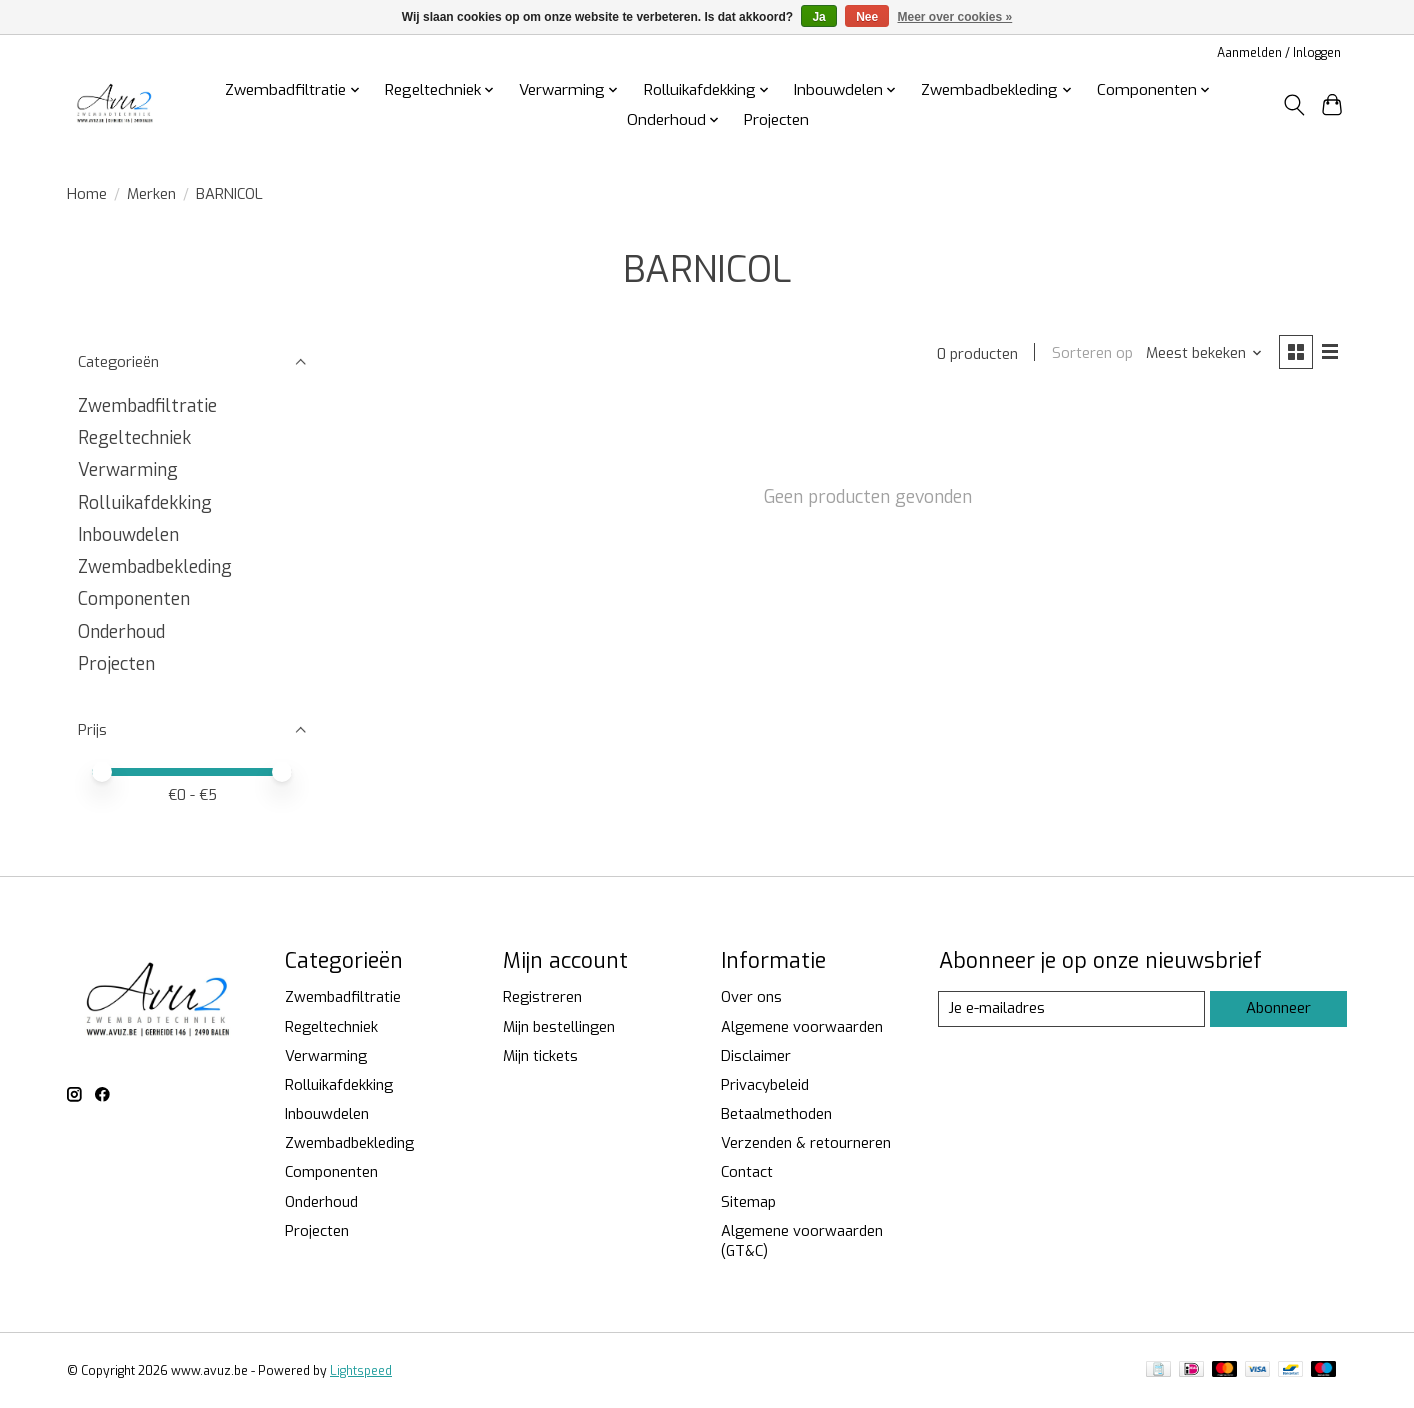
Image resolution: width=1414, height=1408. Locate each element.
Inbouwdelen (128, 535)
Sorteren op (1090, 354)
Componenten (134, 599)
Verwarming (128, 470)
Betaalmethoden (776, 1114)
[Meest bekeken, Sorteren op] (1203, 354)
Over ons (751, 997)
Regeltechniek (134, 438)
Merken (151, 194)
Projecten (776, 120)
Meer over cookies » (955, 17)
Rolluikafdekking (145, 503)
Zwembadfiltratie (147, 406)
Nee (867, 17)
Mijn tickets (540, 1056)
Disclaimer (756, 1056)
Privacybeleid (765, 1085)
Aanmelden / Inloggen (1279, 53)
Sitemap (748, 1202)
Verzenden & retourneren (806, 1143)
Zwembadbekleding (155, 567)
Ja (818, 17)
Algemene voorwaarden (802, 1027)
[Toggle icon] (1293, 105)
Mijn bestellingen (559, 1027)
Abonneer (1277, 1008)
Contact (747, 1172)
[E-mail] (1071, 1009)
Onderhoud (121, 632)
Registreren (542, 997)
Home (87, 194)
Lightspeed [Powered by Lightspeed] (361, 1371)
